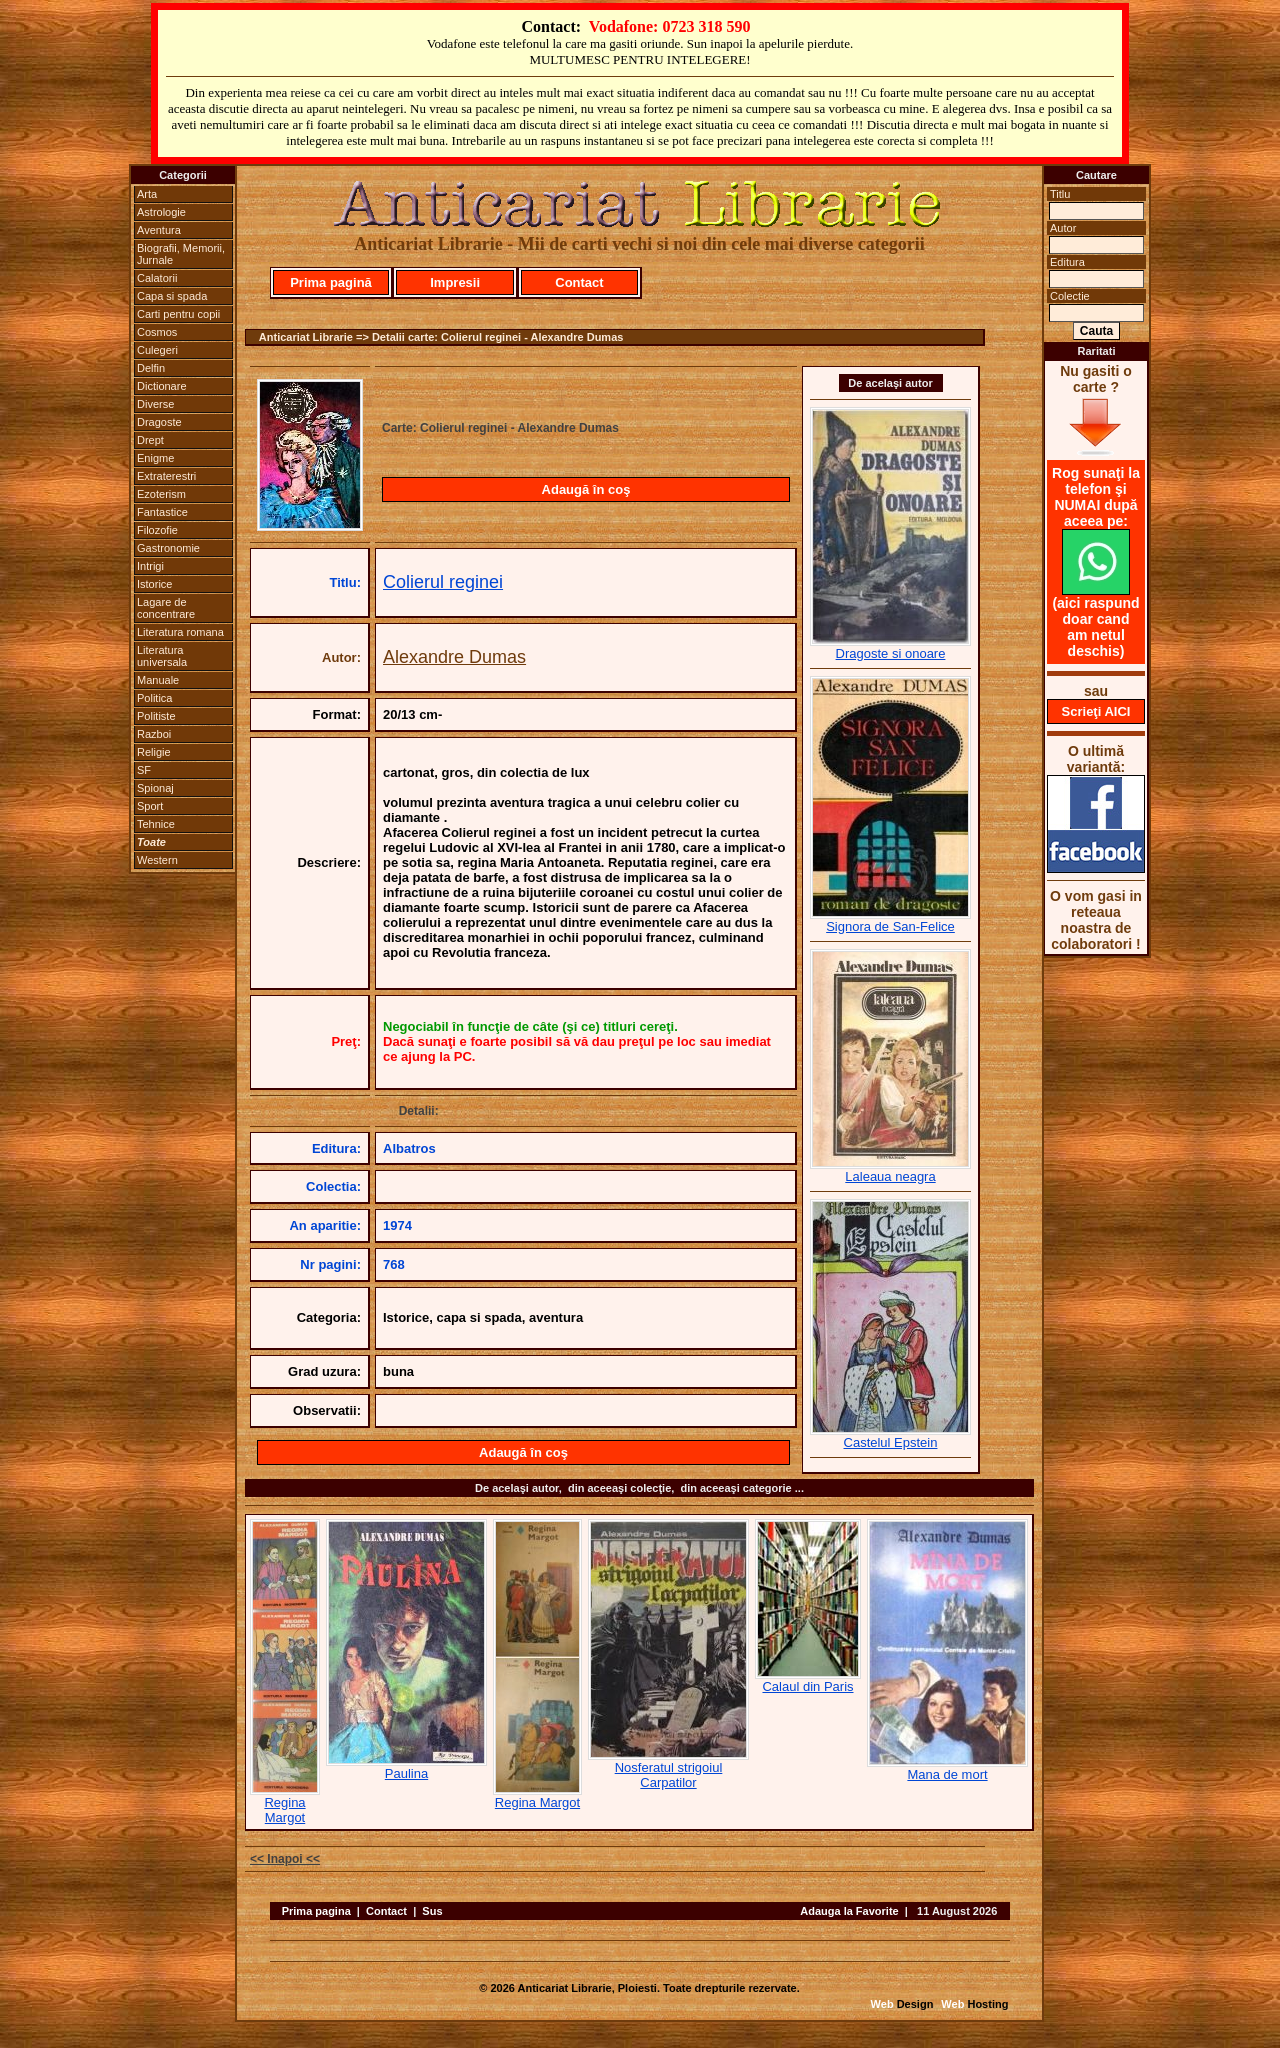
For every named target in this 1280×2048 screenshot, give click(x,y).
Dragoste (159, 422)
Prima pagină (331, 282)
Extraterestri (166, 476)
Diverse (155, 404)
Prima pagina (316, 1911)
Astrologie (161, 212)
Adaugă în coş (586, 489)
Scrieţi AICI (1096, 711)
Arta (147, 194)
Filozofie (157, 530)
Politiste (156, 716)
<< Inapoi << (285, 1859)
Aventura (159, 230)
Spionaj (155, 788)
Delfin (151, 368)
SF (144, 770)
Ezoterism (161, 494)
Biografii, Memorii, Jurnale (181, 254)
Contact (579, 282)
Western (157, 860)
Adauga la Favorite (849, 1911)
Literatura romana (180, 632)
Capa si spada (172, 296)
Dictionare (162, 386)
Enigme (155, 458)
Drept (150, 440)
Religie (154, 752)
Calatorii (157, 278)
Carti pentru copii (178, 314)
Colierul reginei (443, 582)
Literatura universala (162, 656)
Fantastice (162, 512)
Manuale (158, 680)
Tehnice (156, 824)
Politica (154, 698)
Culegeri (157, 350)
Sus (432, 1911)
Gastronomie (168, 548)
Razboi (154, 734)
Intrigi (150, 566)
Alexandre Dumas (454, 657)
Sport (150, 806)
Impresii (455, 282)
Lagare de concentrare (166, 608)
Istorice (154, 584)
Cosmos (157, 332)
